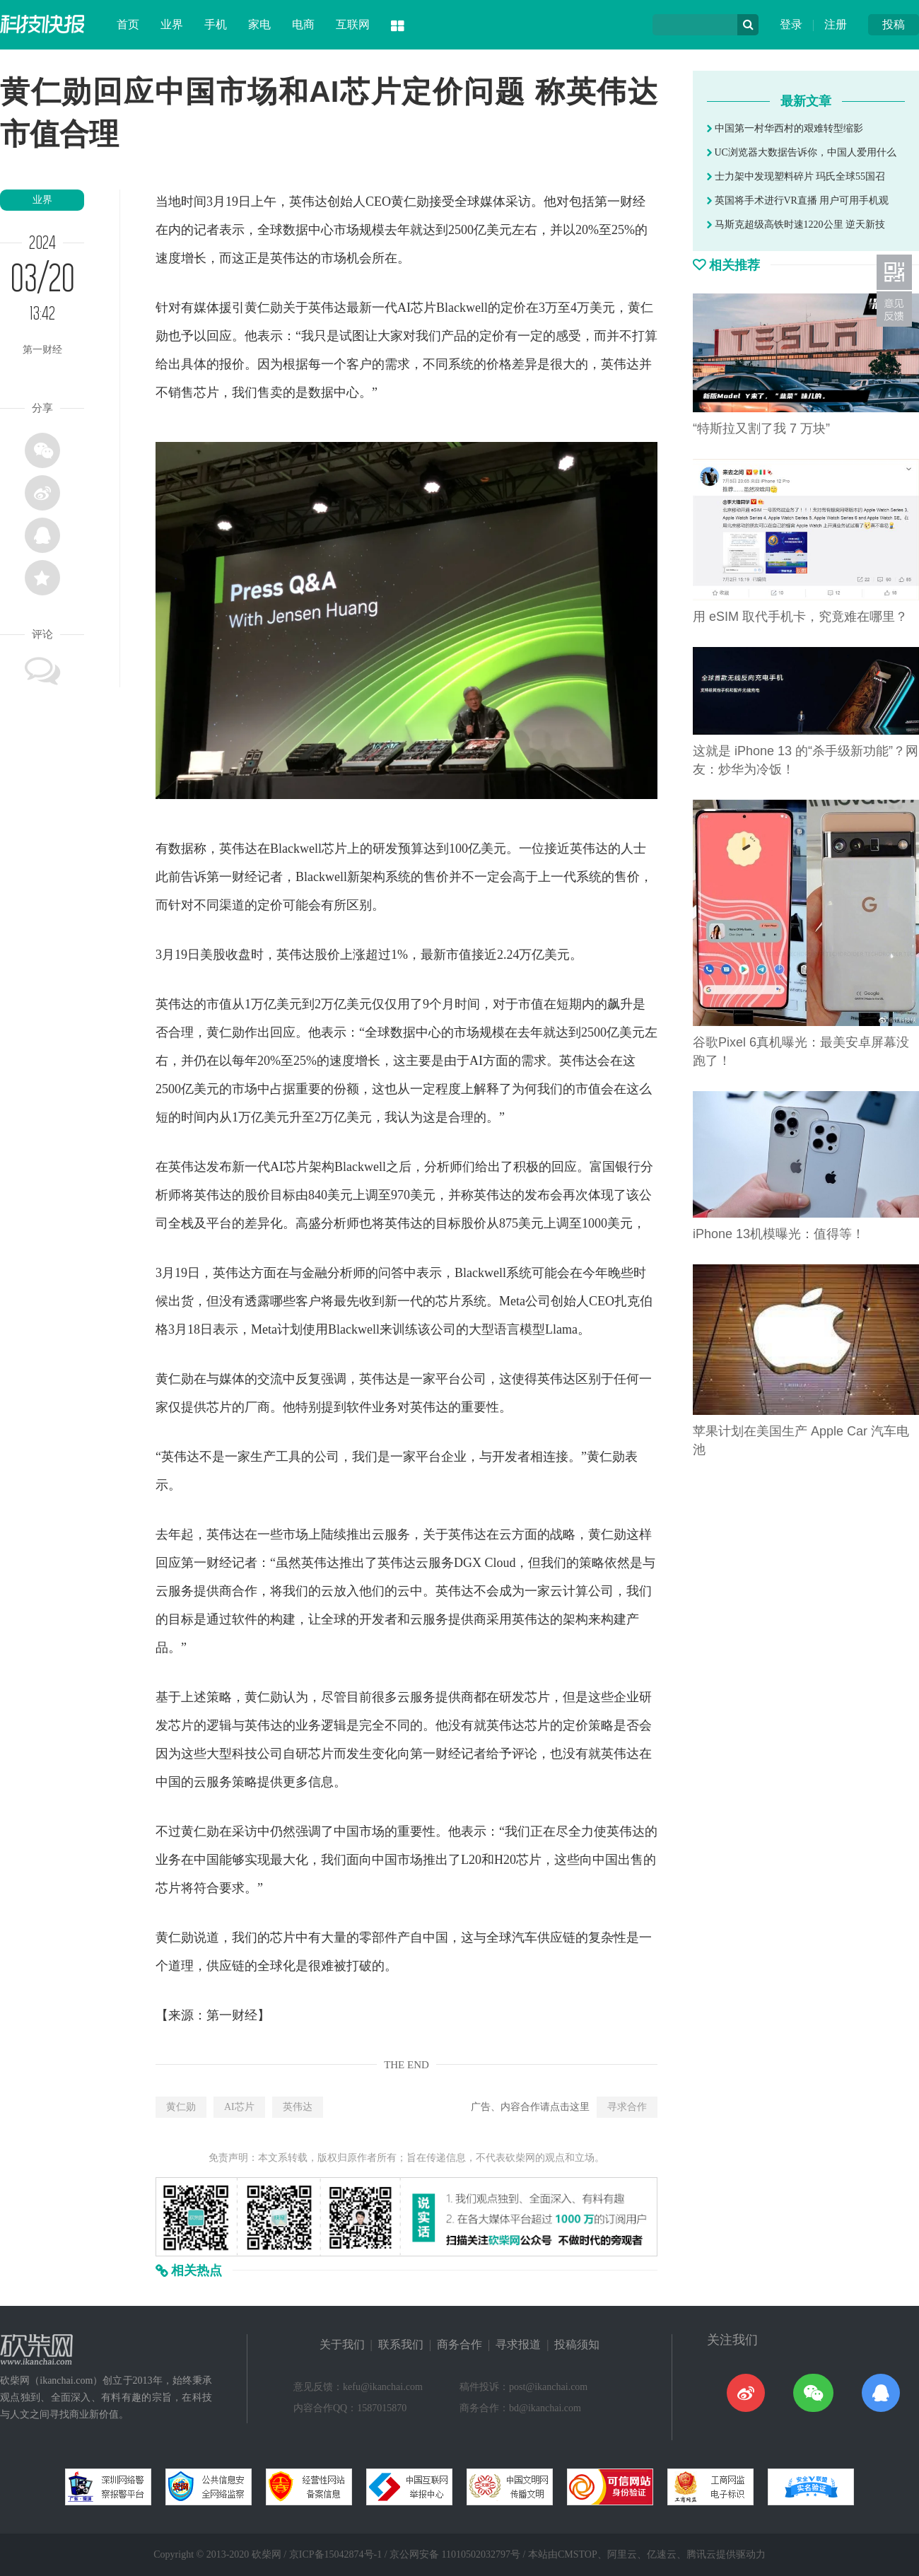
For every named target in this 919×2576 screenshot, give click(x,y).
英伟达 (297, 2107)
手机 (215, 24)
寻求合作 (627, 2107)
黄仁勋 (181, 2107)
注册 (835, 24)
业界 (171, 24)
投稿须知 (576, 2344)
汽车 (524, 1937)
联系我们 (400, 2344)
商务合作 (459, 2344)
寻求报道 (518, 2344)
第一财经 (231, 2015)
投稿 (893, 24)
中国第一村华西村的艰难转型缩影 (785, 128)
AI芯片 (239, 2107)
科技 (244, 1754)
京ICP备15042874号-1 (335, 2554)
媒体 (492, 201)
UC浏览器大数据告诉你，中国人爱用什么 (801, 152)
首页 (128, 24)
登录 (791, 24)
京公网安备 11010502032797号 (455, 2554)
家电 (259, 24)
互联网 (353, 24)
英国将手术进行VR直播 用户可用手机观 (798, 200)
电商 (303, 24)
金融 (314, 1273)
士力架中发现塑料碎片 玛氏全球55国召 (796, 176)
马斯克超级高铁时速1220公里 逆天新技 (796, 224)
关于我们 (342, 2344)
